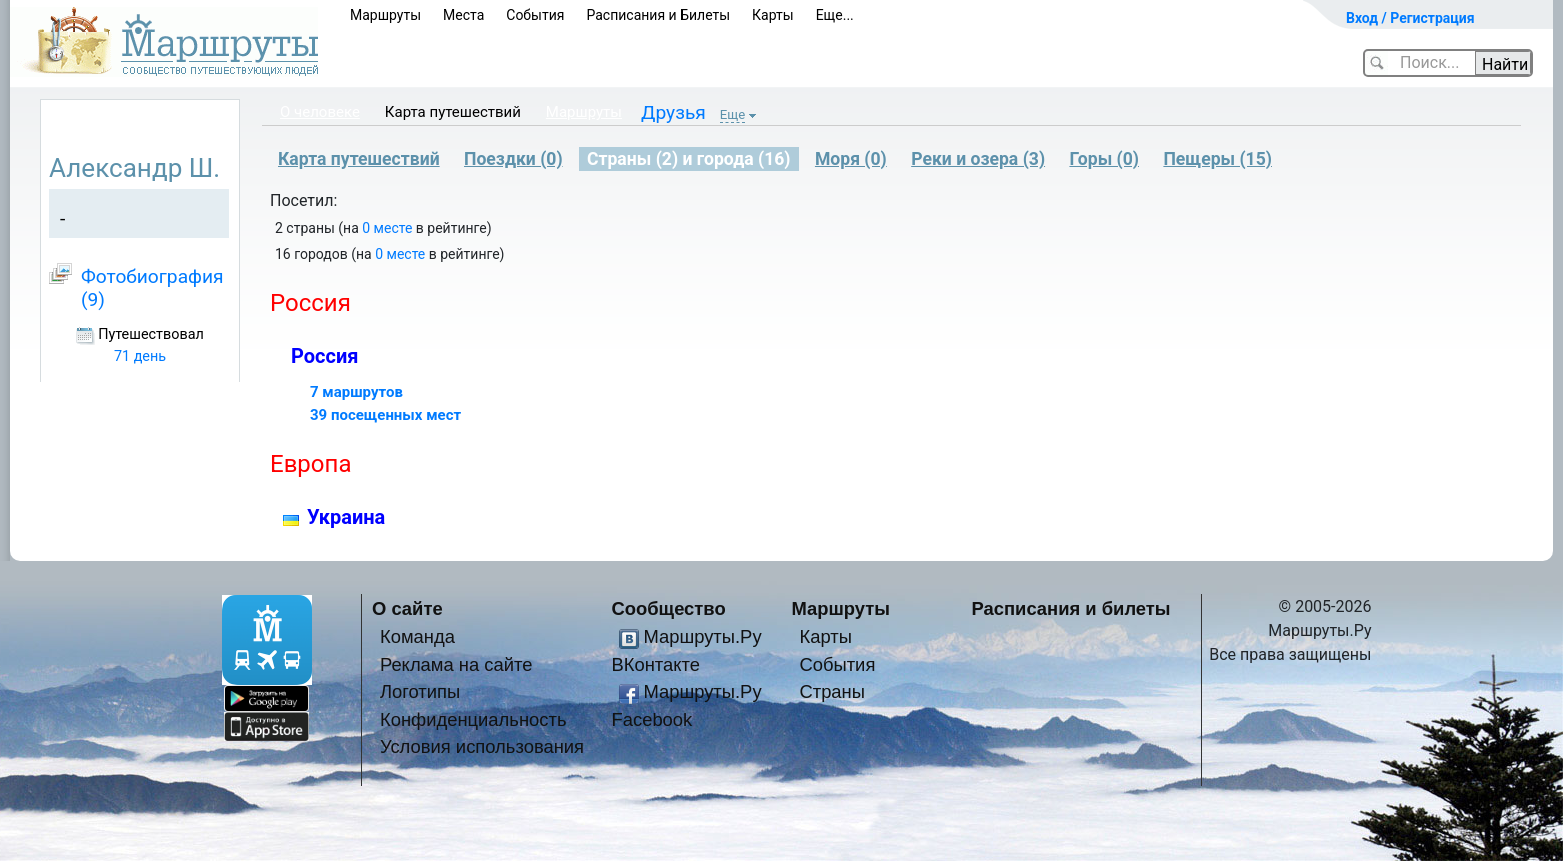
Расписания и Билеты (658, 15)
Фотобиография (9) (152, 287)
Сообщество (669, 608)
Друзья (673, 112)
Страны (832, 691)
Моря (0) (851, 159)
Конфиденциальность (473, 719)
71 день (140, 356)
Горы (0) (1104, 159)
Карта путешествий (453, 112)
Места (463, 15)
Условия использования (482, 746)
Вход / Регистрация (1410, 18)
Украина (346, 517)
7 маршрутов (356, 392)
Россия (324, 356)
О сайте (407, 608)
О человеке (320, 112)
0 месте (387, 228)
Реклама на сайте (456, 664)
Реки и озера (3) (978, 159)
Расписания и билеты (1071, 608)
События (535, 15)
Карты (773, 15)
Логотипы (420, 691)
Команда (417, 636)
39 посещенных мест (385, 415)
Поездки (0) (513, 159)
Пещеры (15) (1217, 159)
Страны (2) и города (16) (689, 159)
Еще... (835, 15)
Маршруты (385, 15)
